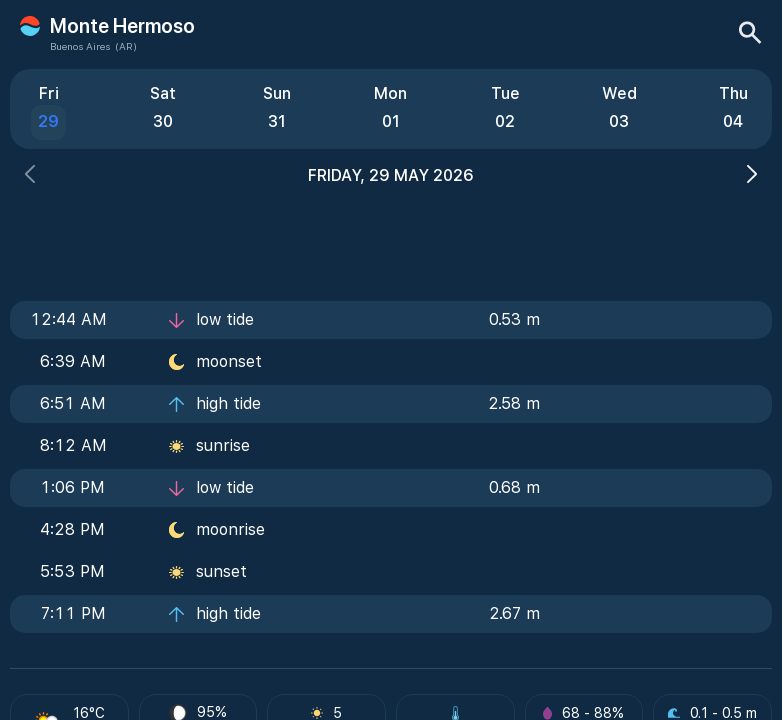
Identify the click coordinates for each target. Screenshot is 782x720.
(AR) (126, 46)
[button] (30, 176)
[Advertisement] (391, 237)
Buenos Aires (80, 46)
